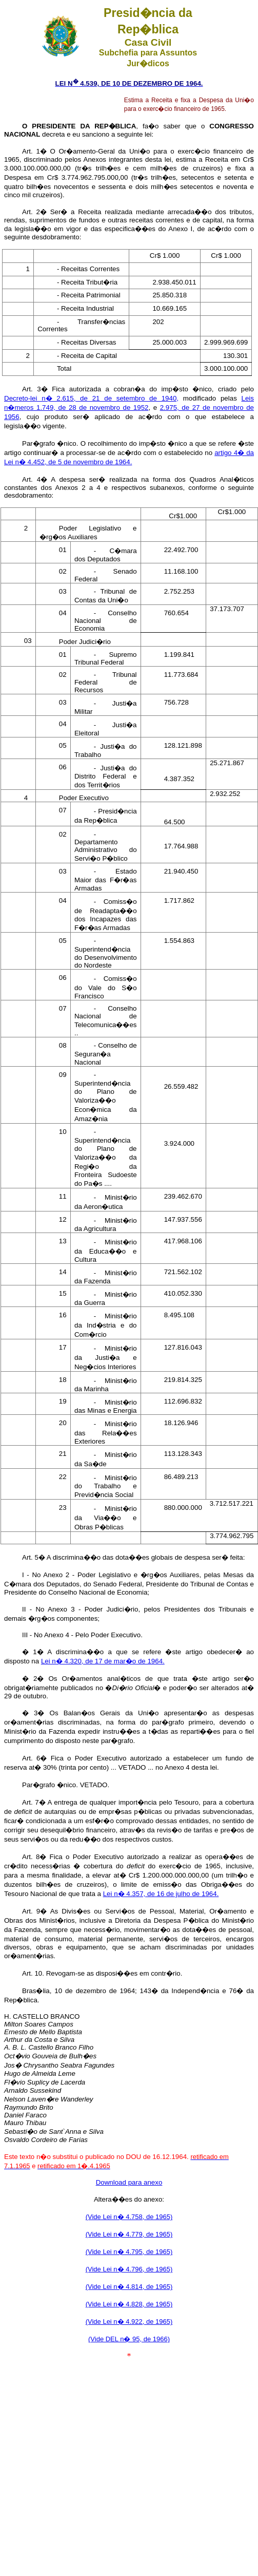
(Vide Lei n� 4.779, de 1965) (129, 2234)
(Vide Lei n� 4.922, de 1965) (129, 2321)
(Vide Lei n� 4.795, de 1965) (129, 2252)
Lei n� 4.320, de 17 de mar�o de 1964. (103, 1661)
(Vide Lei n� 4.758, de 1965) (129, 2217)
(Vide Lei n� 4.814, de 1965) (129, 2286)
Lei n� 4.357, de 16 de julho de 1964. (161, 1894)
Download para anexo (129, 2182)
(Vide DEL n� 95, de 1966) (129, 2339)
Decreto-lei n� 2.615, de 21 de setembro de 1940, (91, 398)
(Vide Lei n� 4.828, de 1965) (129, 2304)
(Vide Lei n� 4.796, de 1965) (129, 2269)
